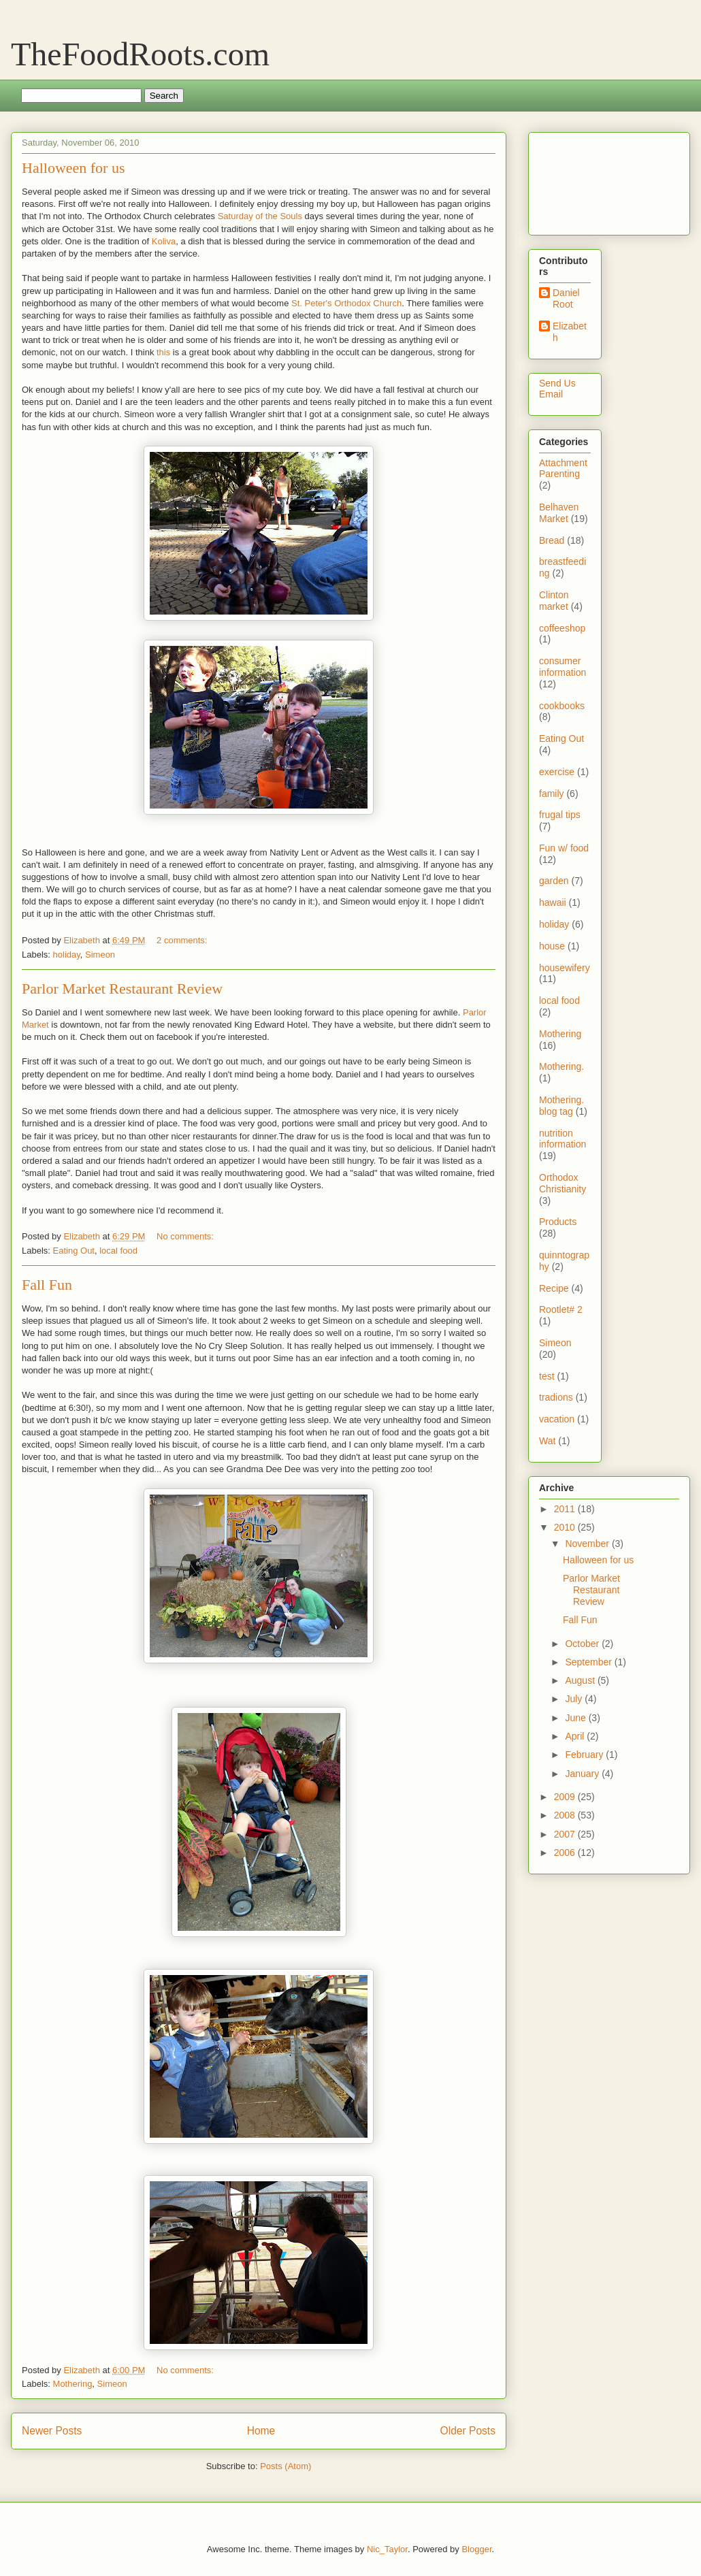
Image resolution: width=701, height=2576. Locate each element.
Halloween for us (73, 167)
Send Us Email (557, 389)
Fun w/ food (564, 848)
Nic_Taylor (387, 2549)
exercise (556, 771)
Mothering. (561, 1066)
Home (261, 2430)
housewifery (564, 967)
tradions (556, 1397)
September (589, 1662)
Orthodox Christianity (562, 1183)
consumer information (562, 666)
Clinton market (554, 600)
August (581, 1680)
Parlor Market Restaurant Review (122, 988)
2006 (566, 1852)
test (547, 1376)
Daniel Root (566, 298)
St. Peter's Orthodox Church (346, 303)
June (576, 1717)
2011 (566, 1508)
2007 (566, 1834)
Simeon (100, 954)
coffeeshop (562, 628)
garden (554, 880)
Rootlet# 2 (561, 1309)
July (575, 1698)
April (576, 1736)
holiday (66, 954)
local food (118, 1250)
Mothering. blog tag (561, 1105)
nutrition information (562, 1139)
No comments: (186, 1236)
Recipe (554, 1288)
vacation (556, 1419)
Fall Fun (47, 1284)
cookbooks (562, 705)
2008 (566, 1815)
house (552, 946)
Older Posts (467, 2430)
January (583, 1773)
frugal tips (560, 814)
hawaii (552, 902)
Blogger (476, 2549)
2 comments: (183, 940)
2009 (566, 1796)
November (588, 1543)
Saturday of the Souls (260, 216)
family (551, 793)
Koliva (164, 241)
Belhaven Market (558, 513)
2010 (566, 1527)
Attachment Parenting (563, 468)
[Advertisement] (581, 180)
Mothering (73, 2384)
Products (557, 1221)
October (583, 1643)
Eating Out (74, 1250)
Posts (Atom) (285, 2466)
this (163, 352)
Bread (551, 540)
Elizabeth (570, 332)
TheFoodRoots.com (140, 54)
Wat (547, 1440)
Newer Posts (52, 2430)
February (585, 1754)
